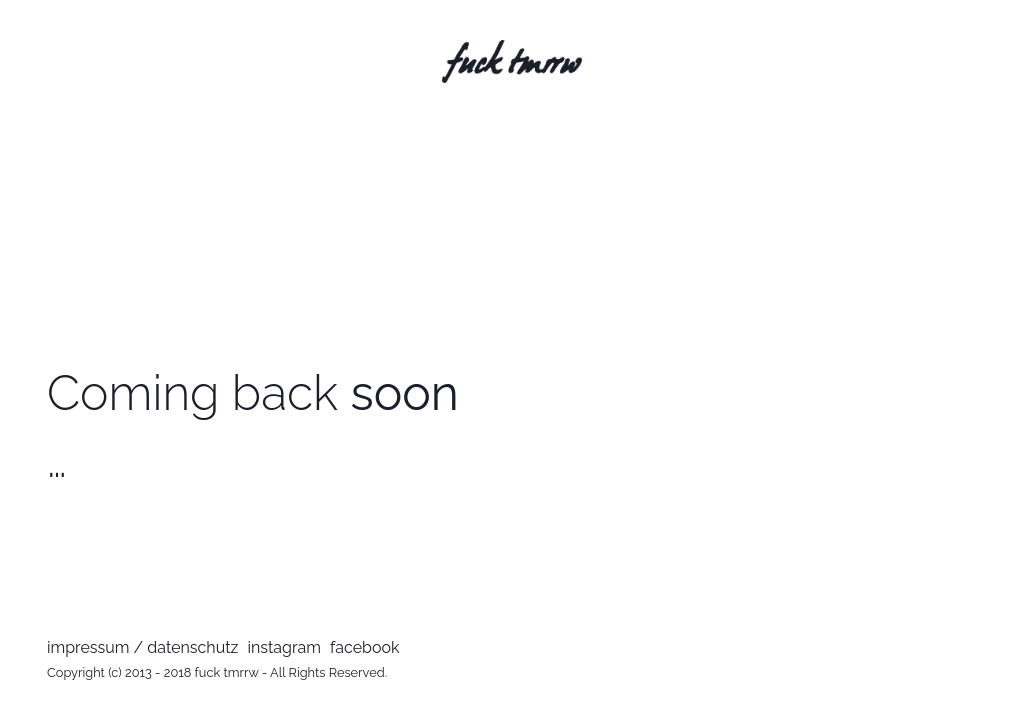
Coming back (253, 393)
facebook (364, 647)
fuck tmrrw (227, 672)
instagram (284, 647)
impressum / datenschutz (142, 647)
